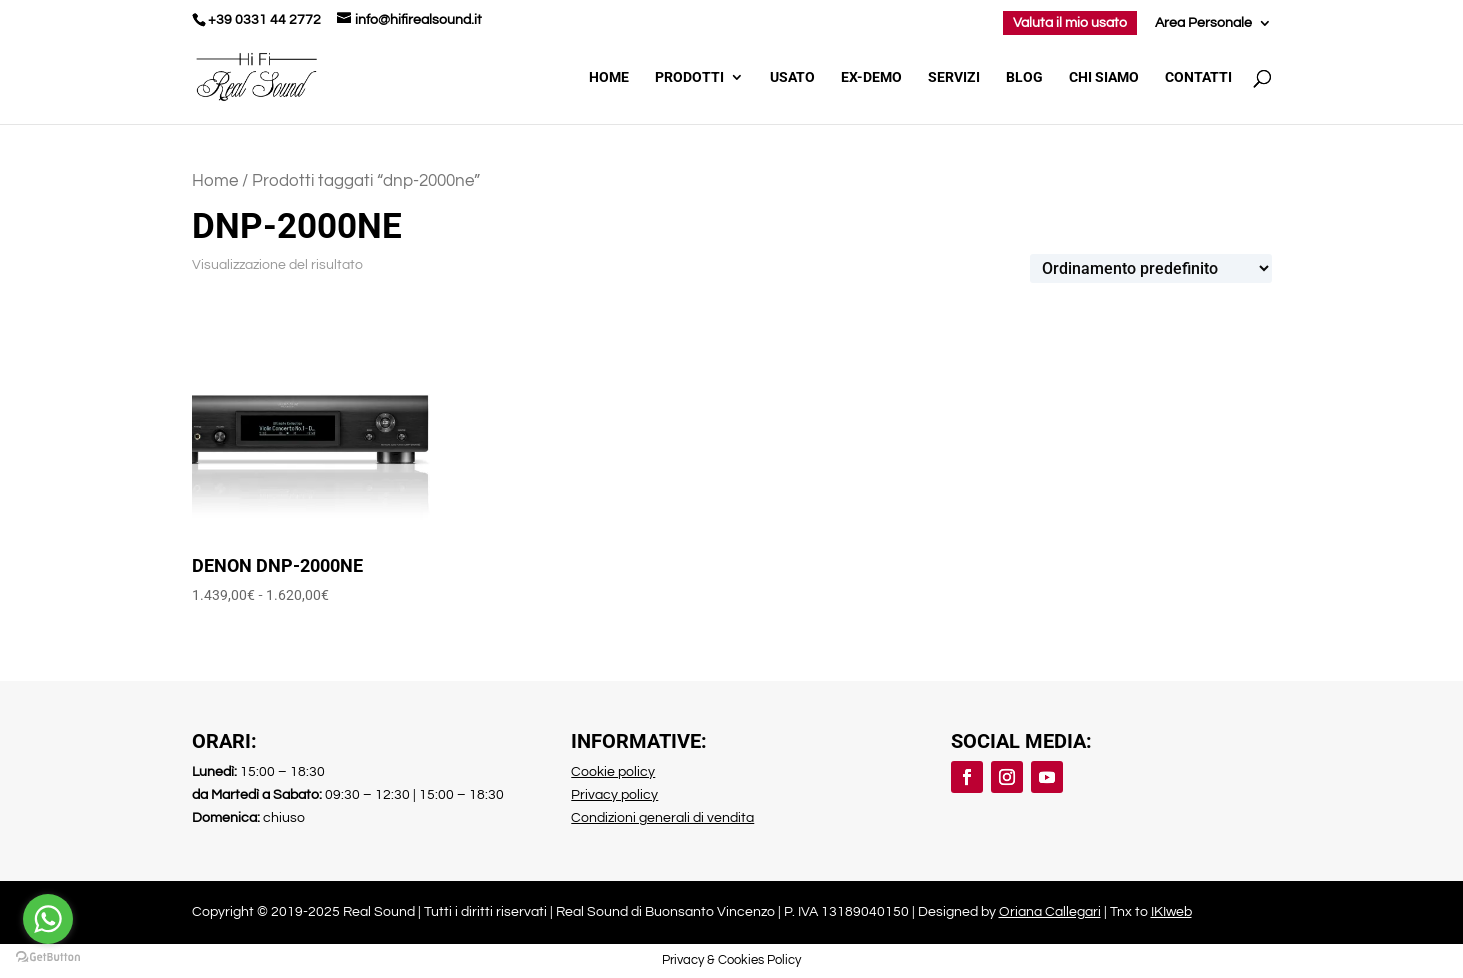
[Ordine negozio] (1151, 268)
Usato (792, 77)
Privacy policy (614, 795)
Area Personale (1203, 23)
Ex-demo (871, 77)
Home (609, 77)
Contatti (1198, 77)
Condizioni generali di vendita (662, 818)
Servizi (954, 77)
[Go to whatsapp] (48, 919)
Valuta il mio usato (1070, 23)
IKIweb (1171, 912)
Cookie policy (613, 772)
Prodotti (689, 77)
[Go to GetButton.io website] (48, 957)
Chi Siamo (1104, 77)
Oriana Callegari (1050, 912)
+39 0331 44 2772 (264, 20)
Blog (1024, 77)
